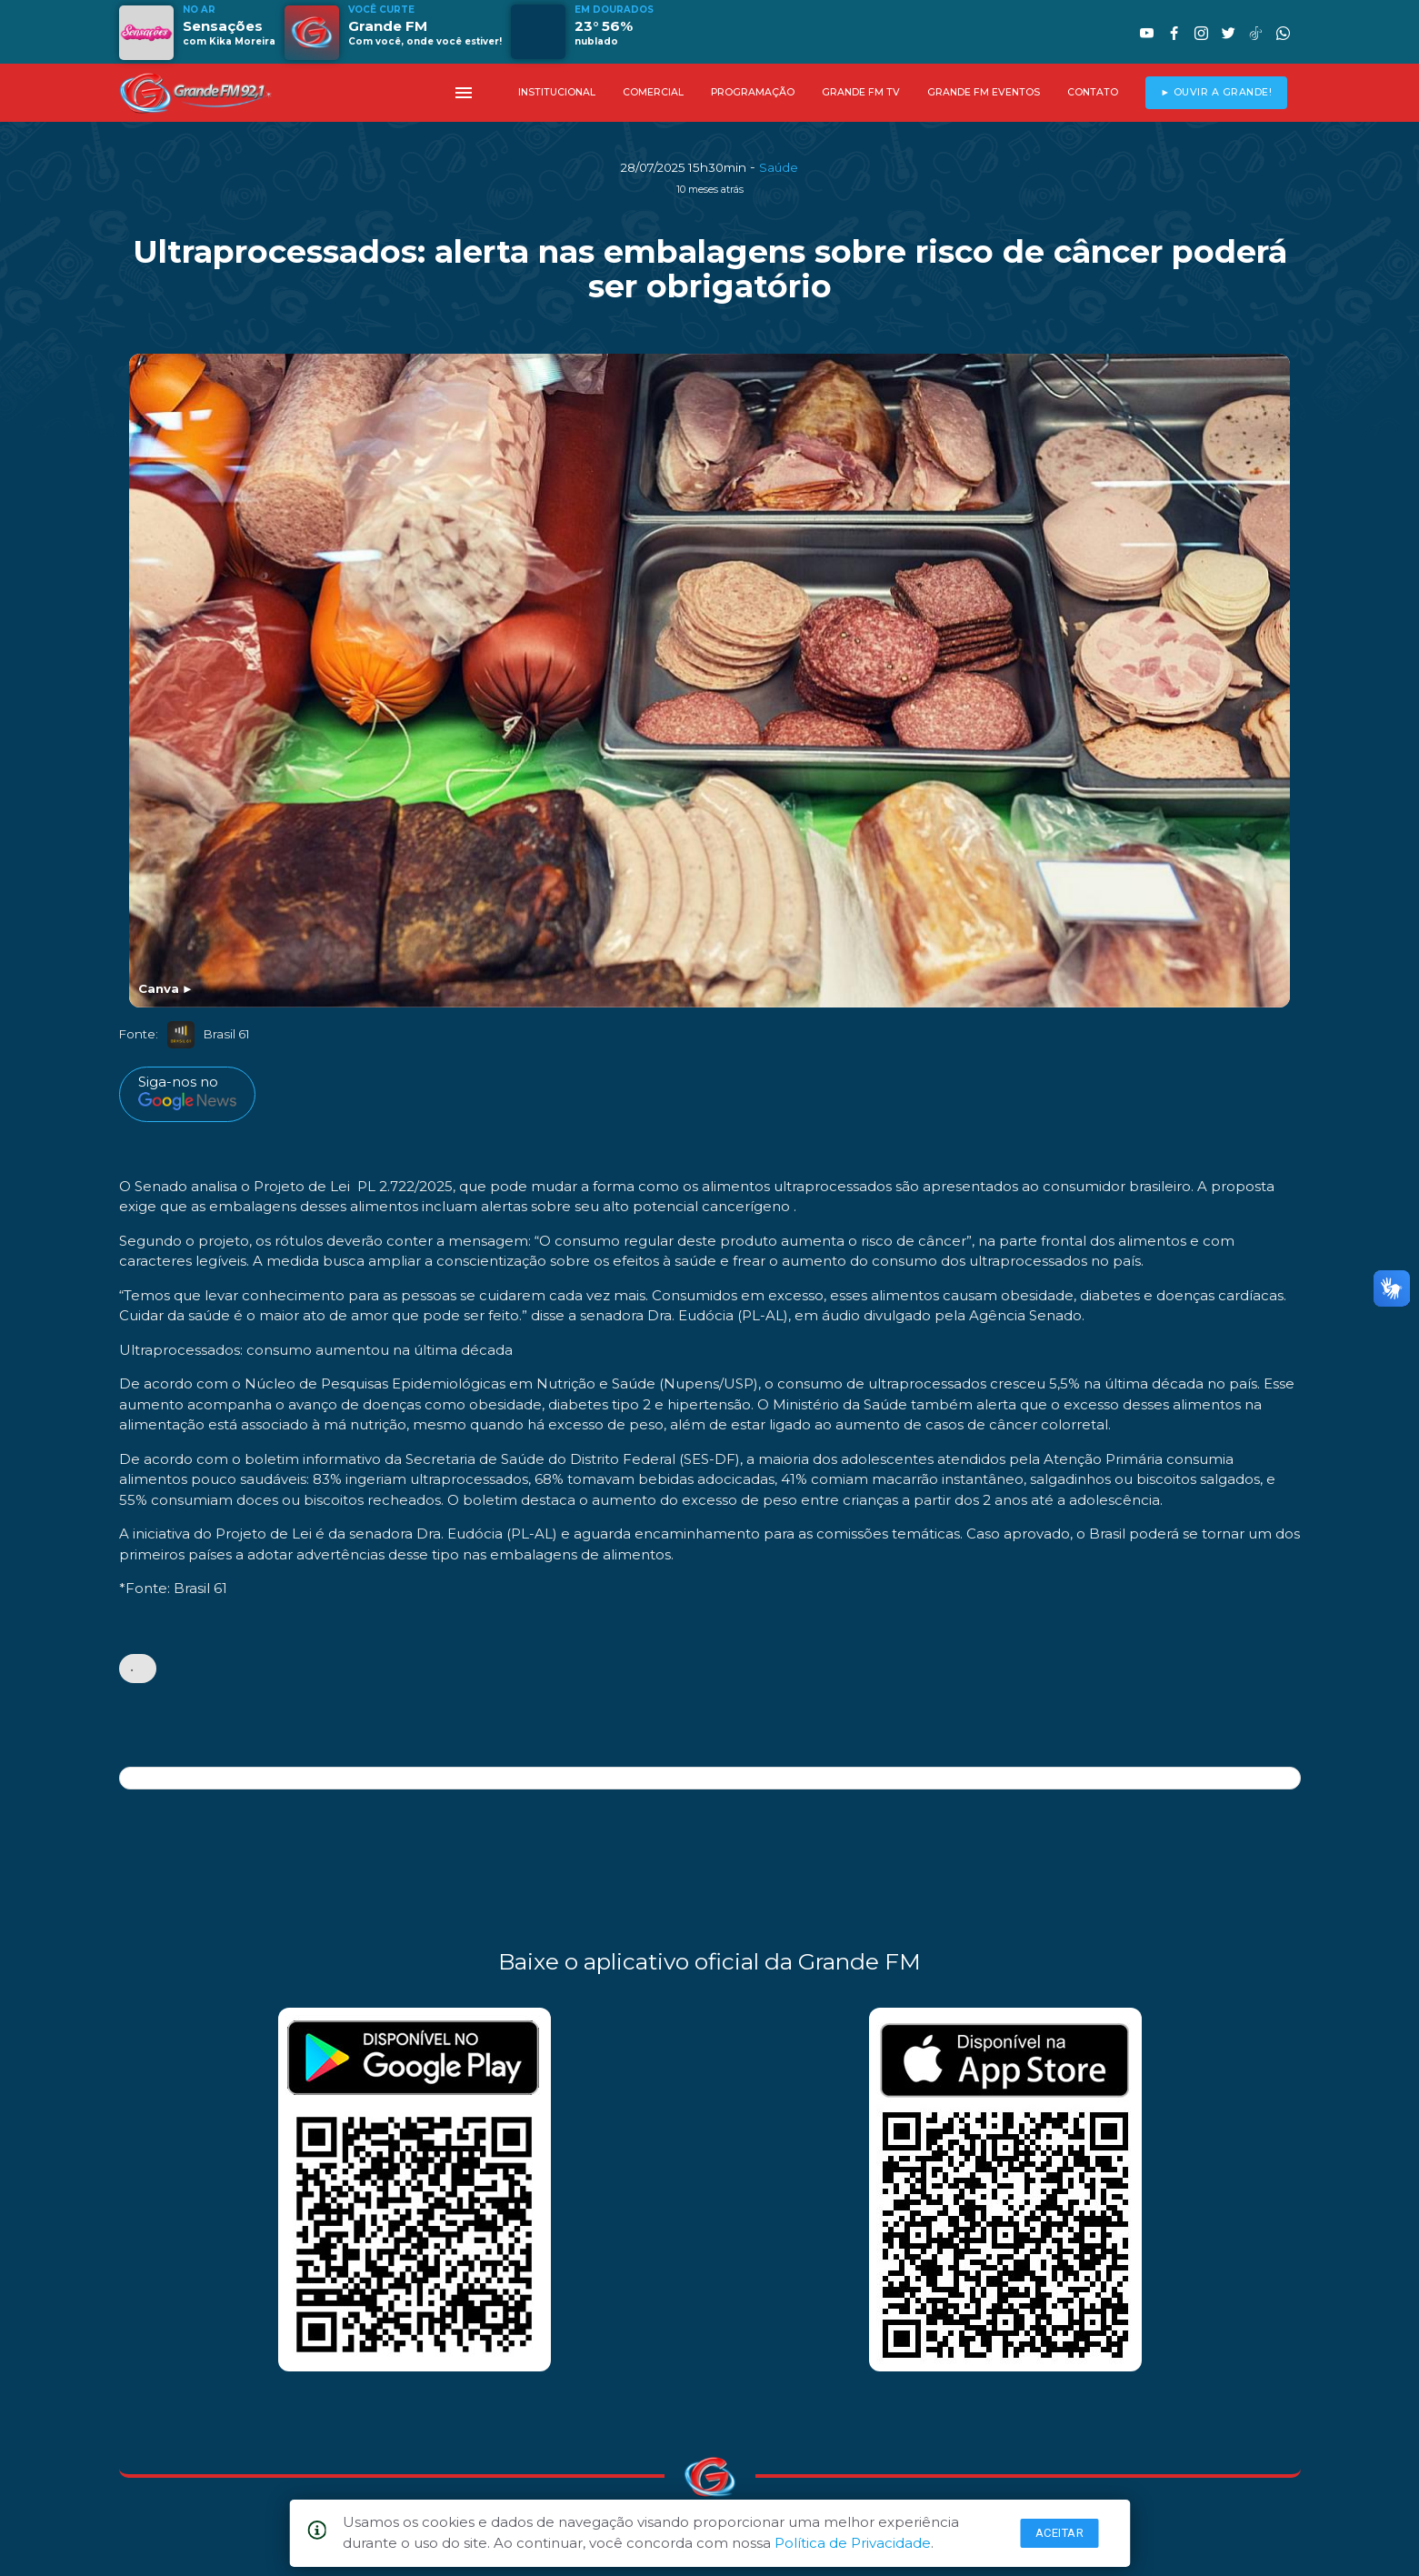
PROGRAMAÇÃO (752, 92)
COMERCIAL (653, 92)
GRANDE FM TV (861, 92)
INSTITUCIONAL (556, 92)
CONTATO (1092, 92)
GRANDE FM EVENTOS (983, 92)
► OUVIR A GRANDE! (1216, 92)
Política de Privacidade (852, 2542)
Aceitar (1059, 2533)
